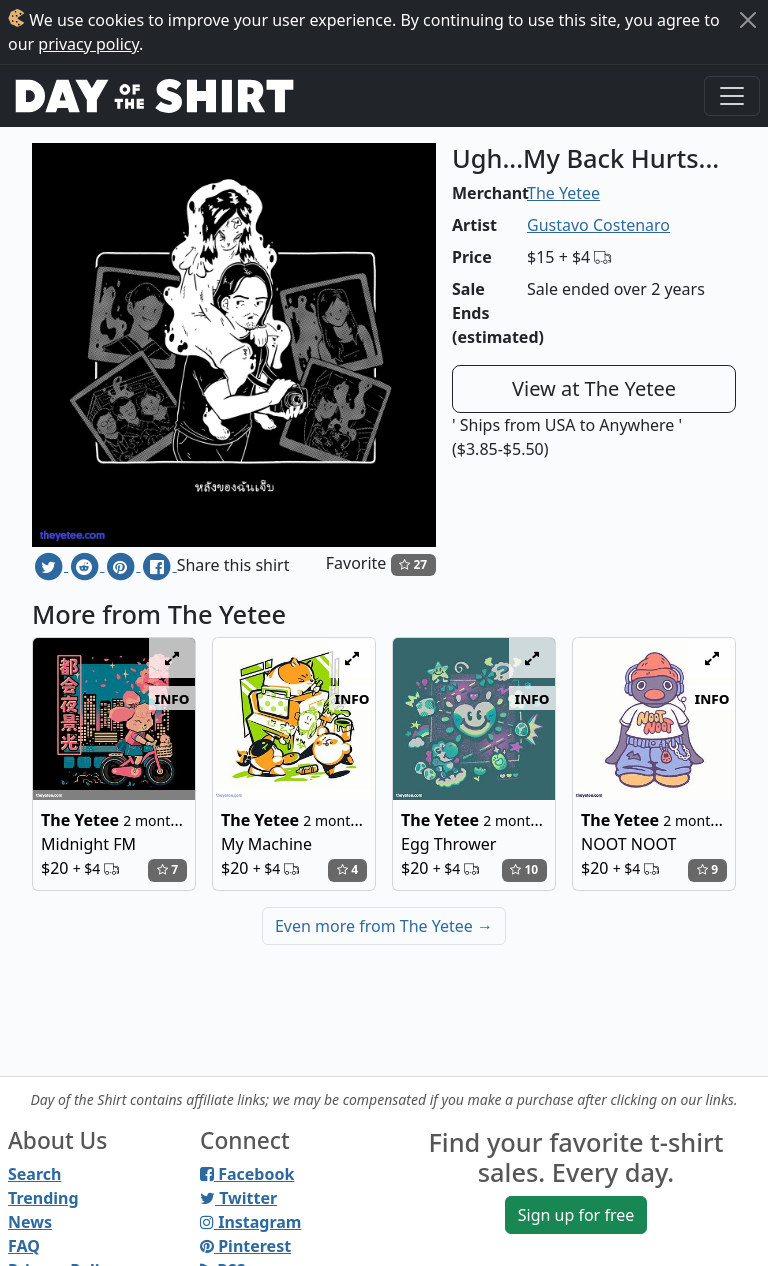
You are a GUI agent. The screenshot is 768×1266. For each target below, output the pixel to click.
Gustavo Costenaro (598, 225)
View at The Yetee (594, 388)
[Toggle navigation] (732, 96)
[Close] (748, 20)
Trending (43, 1198)
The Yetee (563, 193)
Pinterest (245, 1246)
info (172, 698)
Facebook (247, 1174)
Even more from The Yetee (384, 926)
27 (413, 564)
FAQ (24, 1246)
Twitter (238, 1198)
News (30, 1222)
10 (524, 869)
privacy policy (88, 44)
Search (34, 1174)
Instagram (250, 1222)
